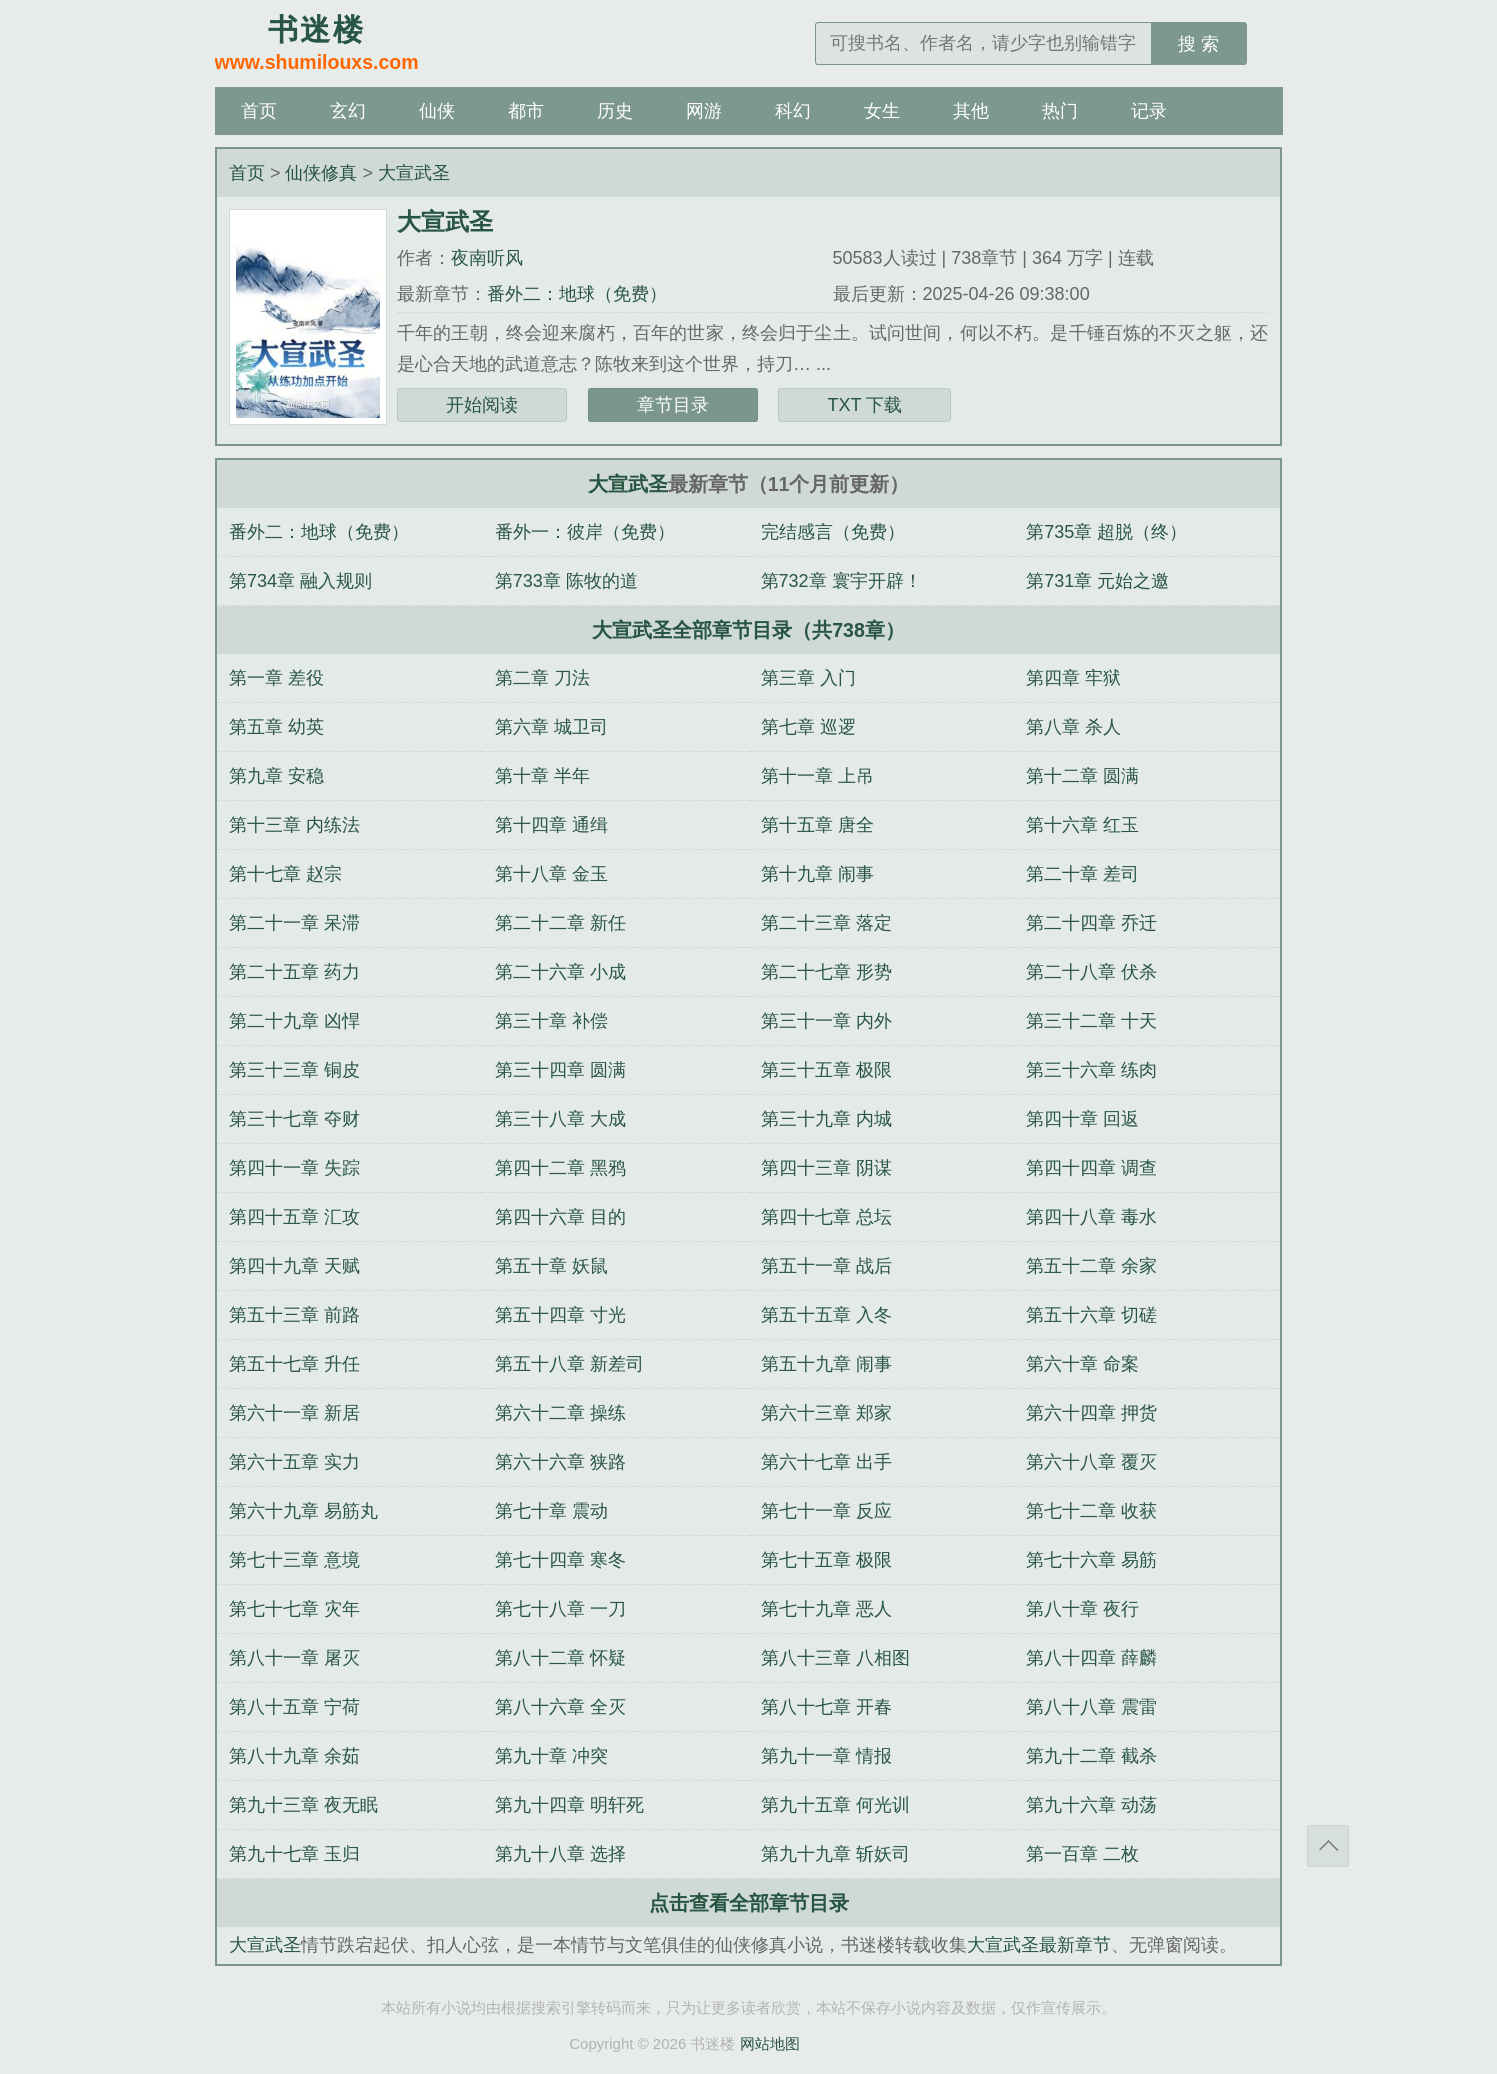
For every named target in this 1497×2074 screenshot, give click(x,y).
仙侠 (437, 111)
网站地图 (770, 2043)
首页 (259, 111)
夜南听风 (487, 258)
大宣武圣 (414, 173)
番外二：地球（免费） (577, 294)
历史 (615, 111)
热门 (1060, 111)
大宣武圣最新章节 (1039, 1945)
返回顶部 (1328, 1846)
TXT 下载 (864, 405)
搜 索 (1198, 44)
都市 (526, 111)
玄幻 (348, 111)
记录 (1149, 111)
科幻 (793, 111)
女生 (882, 111)
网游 (704, 111)
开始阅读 (482, 405)
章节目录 (673, 405)
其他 (971, 111)
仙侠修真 (321, 173)
